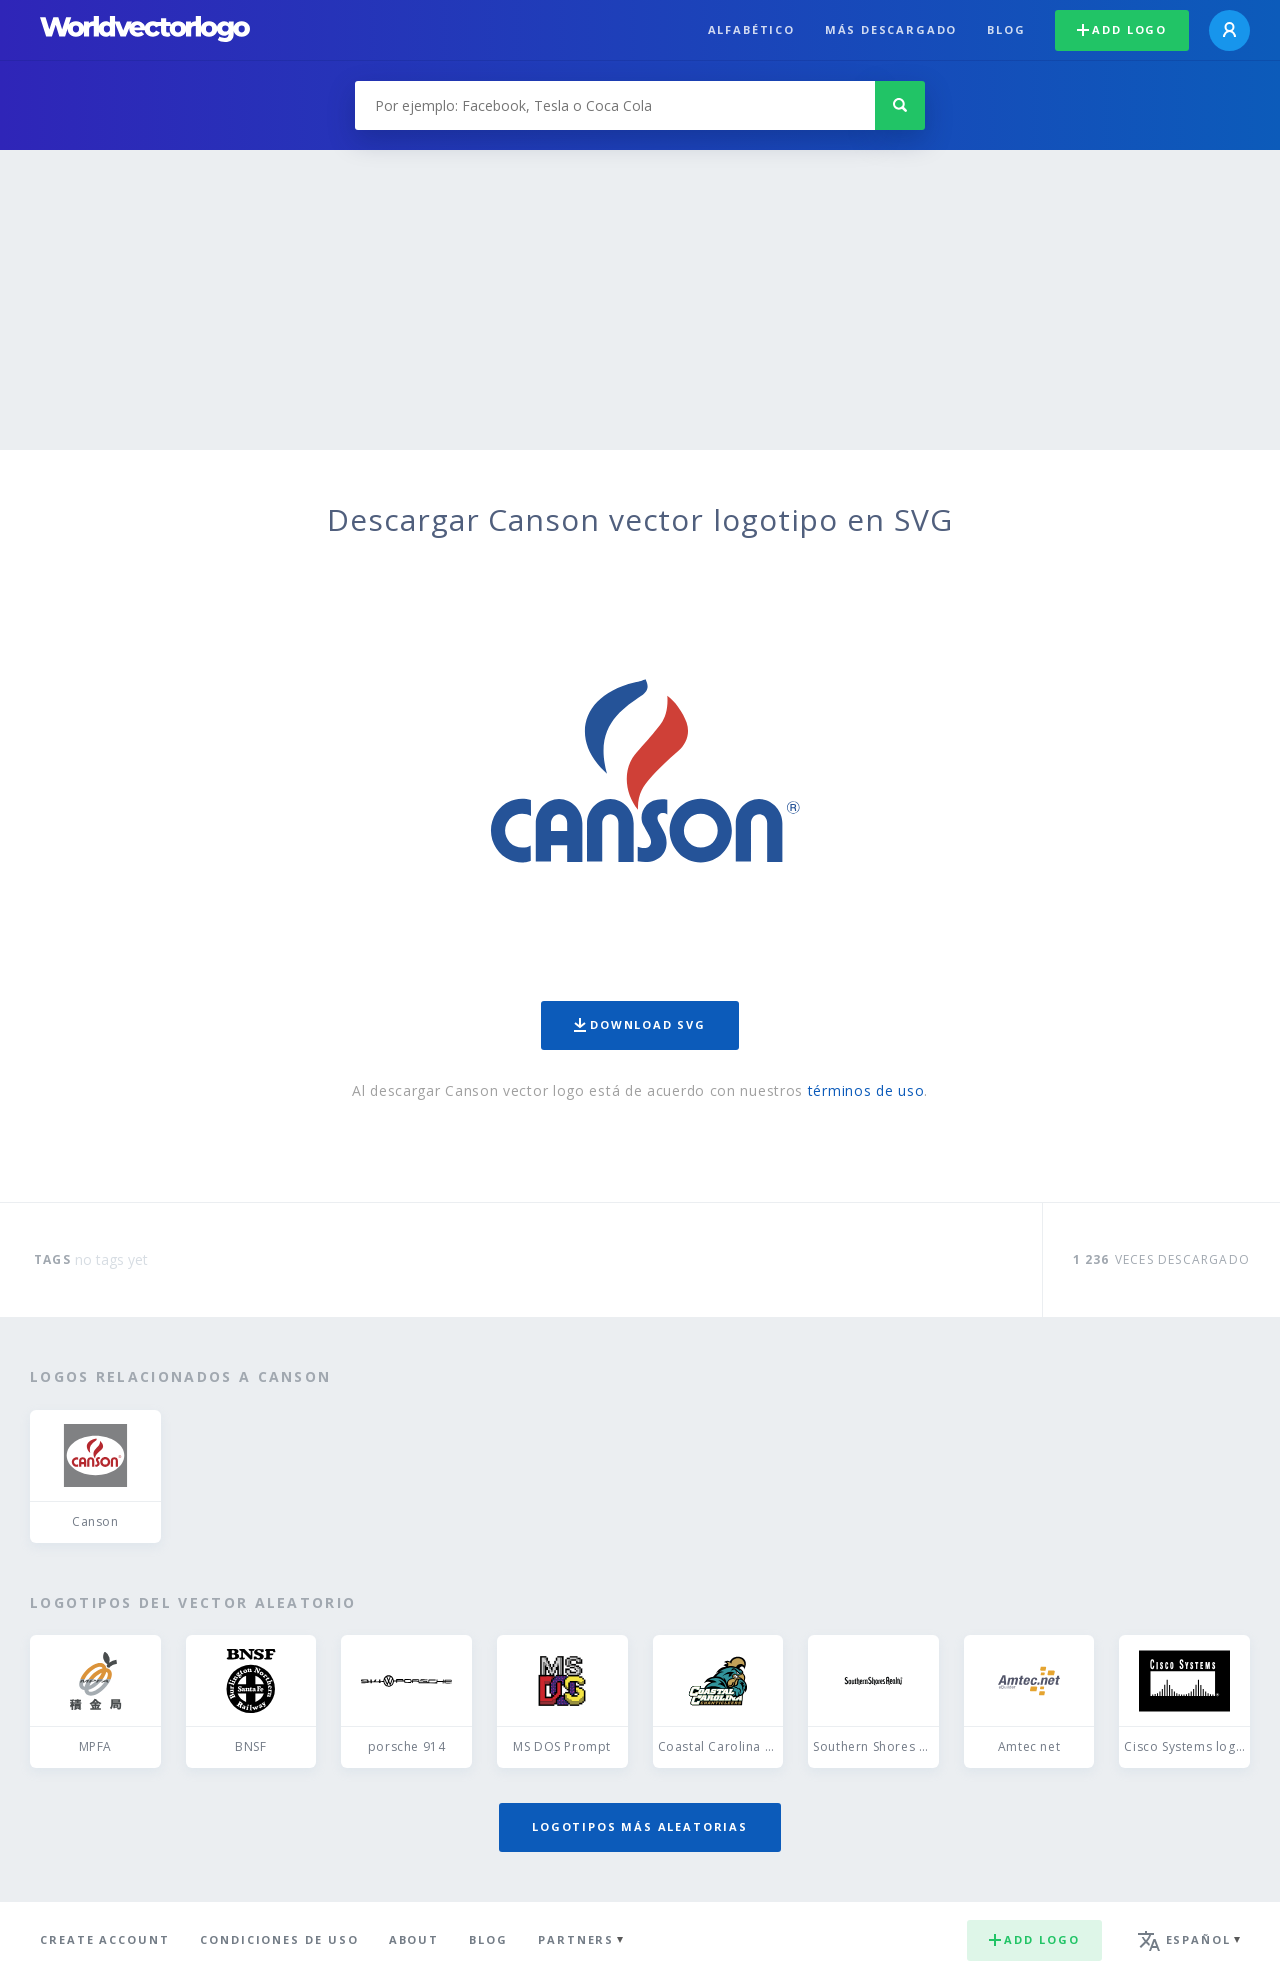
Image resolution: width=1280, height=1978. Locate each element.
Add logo (1122, 29)
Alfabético (751, 29)
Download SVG (640, 1024)
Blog (1006, 29)
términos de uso (866, 1090)
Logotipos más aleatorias (640, 1826)
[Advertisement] (640, 300)
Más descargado (891, 29)
